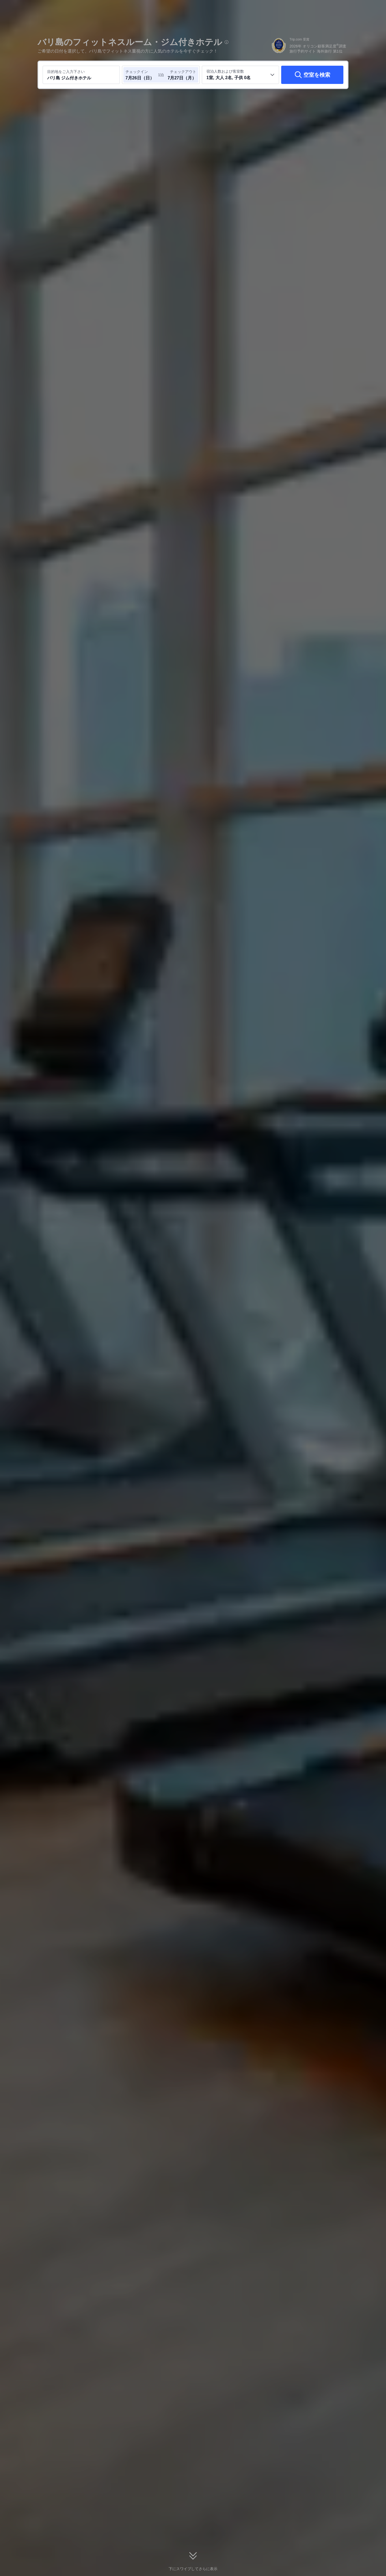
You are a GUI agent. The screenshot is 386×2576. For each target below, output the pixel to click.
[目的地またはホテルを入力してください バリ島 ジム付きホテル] (81, 75)
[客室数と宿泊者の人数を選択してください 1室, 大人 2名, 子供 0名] (240, 75)
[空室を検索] (312, 75)
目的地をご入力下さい (66, 71)
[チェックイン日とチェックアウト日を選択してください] (141, 75)
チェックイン (136, 71)
